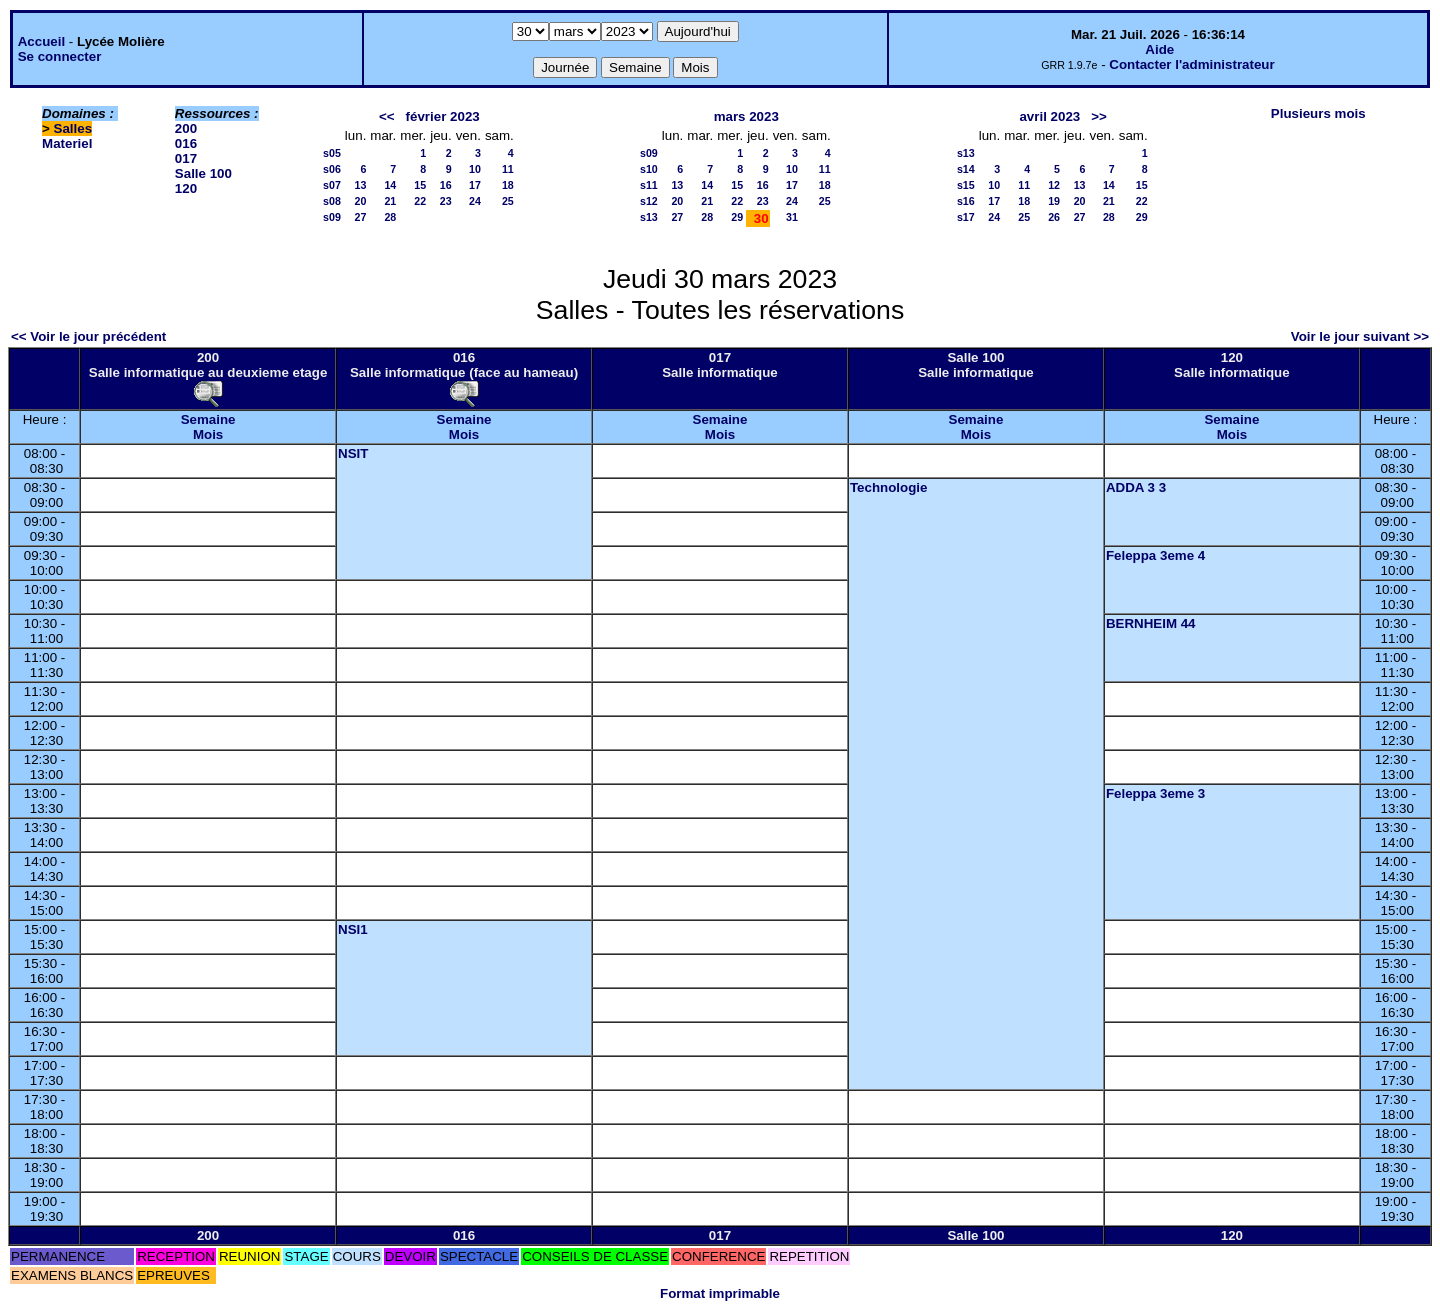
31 (792, 217)
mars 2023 (746, 116)
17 (475, 185)
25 (508, 201)
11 (508, 169)
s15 (966, 185)
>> (1099, 116)
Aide (1159, 49)
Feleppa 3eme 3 (1155, 793)
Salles (73, 128)
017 (186, 158)
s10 (649, 169)
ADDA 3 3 (1136, 487)
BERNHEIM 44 (1151, 623)
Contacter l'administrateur (1191, 64)
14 (390, 185)
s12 (649, 201)
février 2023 (443, 116)
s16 (966, 201)
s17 (966, 217)
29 (737, 217)
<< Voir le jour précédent (88, 336)
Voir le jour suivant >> (1360, 336)
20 (361, 201)
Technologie (889, 487)
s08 (332, 201)
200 (186, 128)
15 (420, 185)
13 (361, 185)
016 (186, 143)
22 (420, 201)
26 (1054, 217)
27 (361, 217)
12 (1054, 185)
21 (390, 201)
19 (1054, 201)
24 (475, 201)
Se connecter (60, 56)
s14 (966, 169)
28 (390, 217)
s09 (332, 217)
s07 (332, 185)
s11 (649, 185)
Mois (208, 434)
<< (387, 116)
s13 (649, 217)
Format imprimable (720, 1293)
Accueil (41, 41)
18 (508, 185)
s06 (332, 169)
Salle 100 (203, 173)
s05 (332, 153)
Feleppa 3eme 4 (1155, 555)
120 (186, 188)
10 (475, 169)
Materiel (67, 143)
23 (446, 201)
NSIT (353, 453)
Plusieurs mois (1318, 113)
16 (446, 185)
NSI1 (353, 929)
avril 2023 (1049, 116)
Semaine (208, 419)
